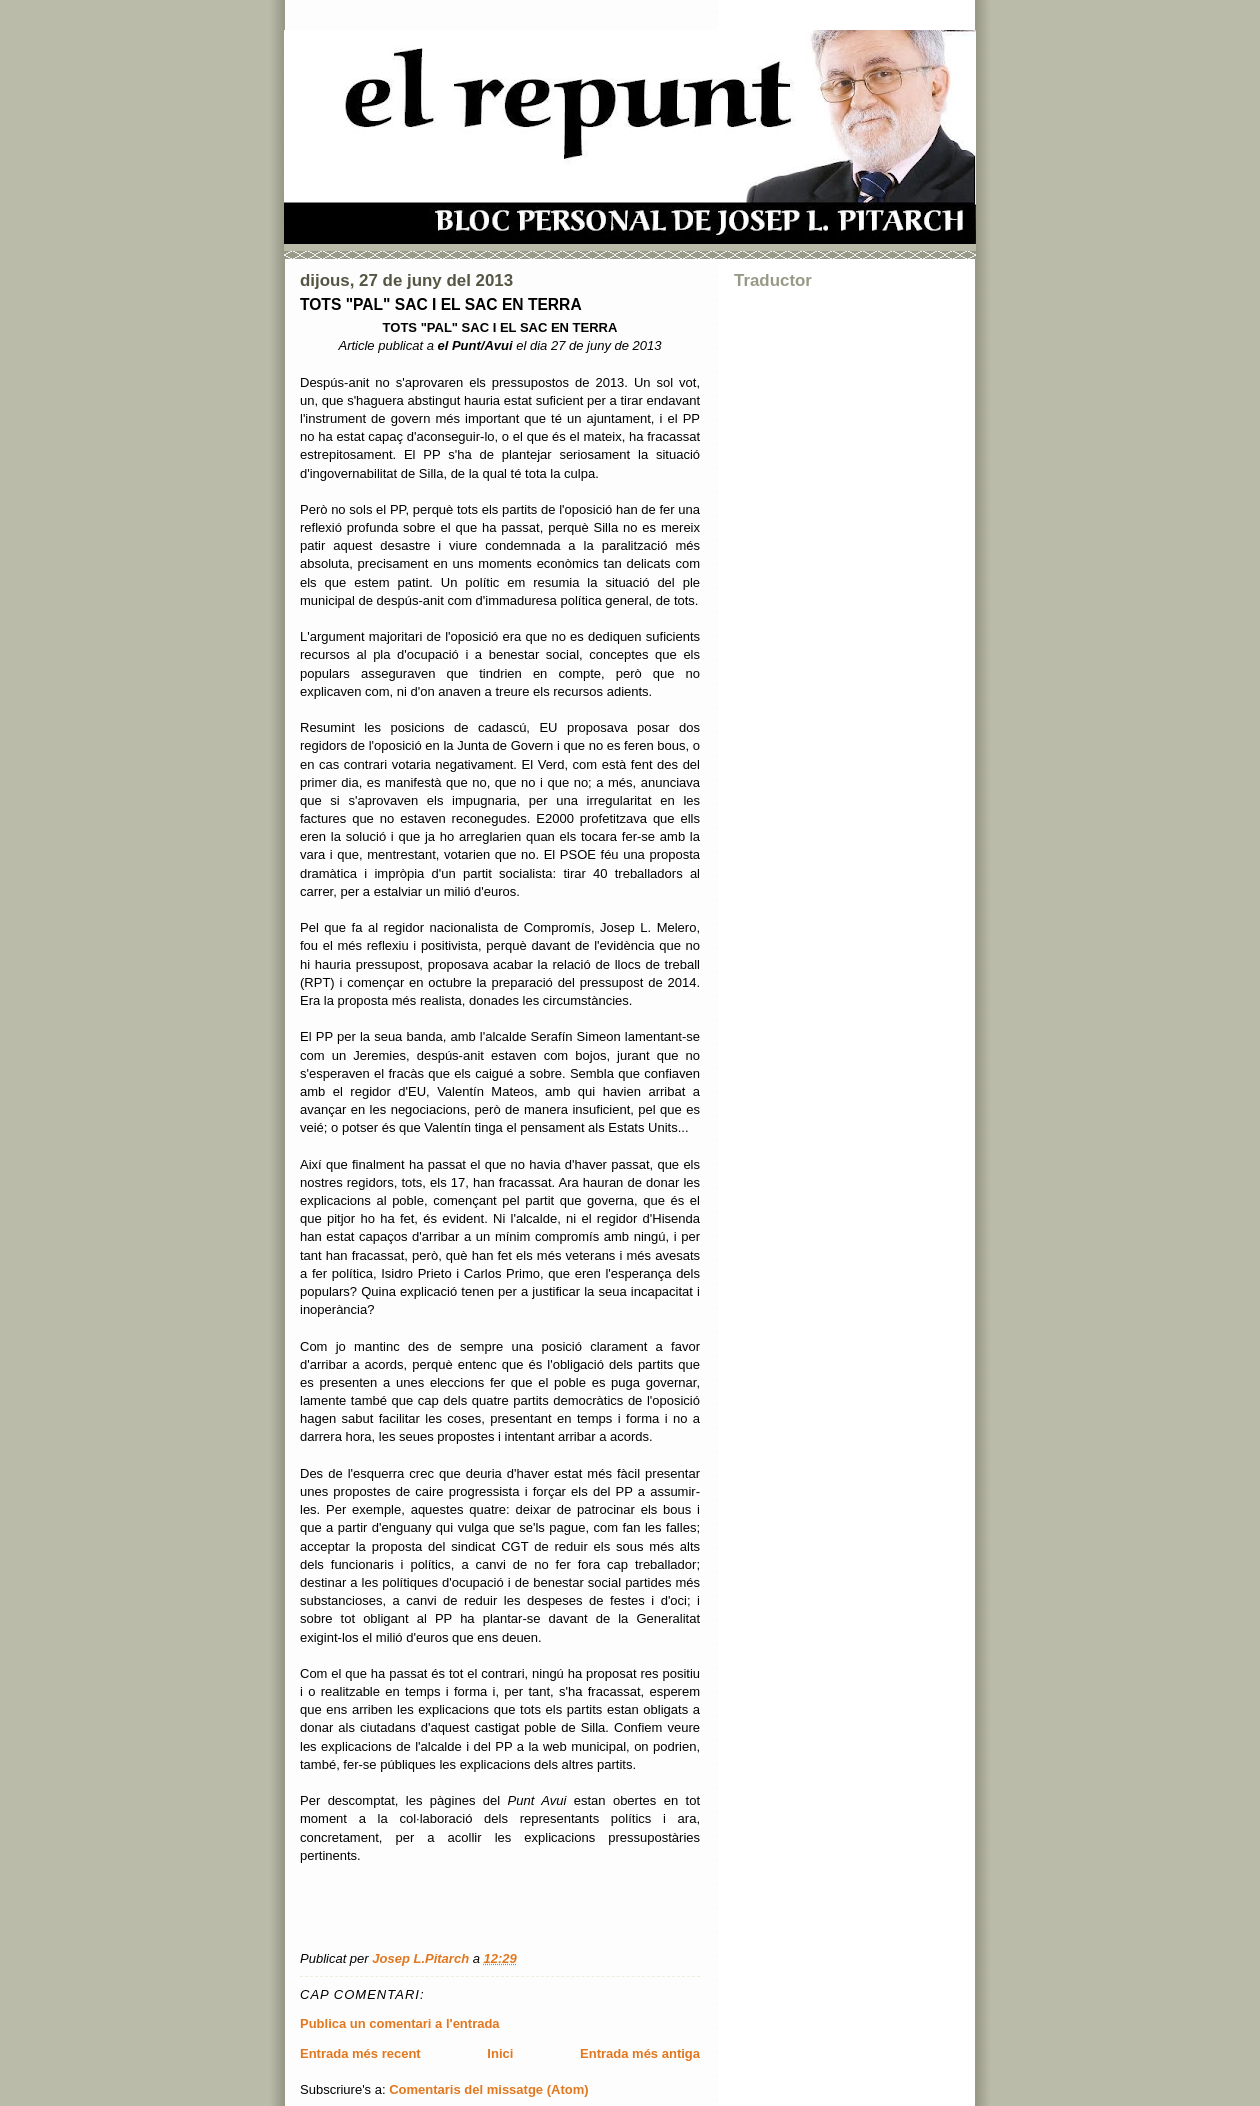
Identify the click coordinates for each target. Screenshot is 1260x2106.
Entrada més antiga (640, 2053)
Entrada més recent (360, 2053)
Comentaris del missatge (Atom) (488, 2089)
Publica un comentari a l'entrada (400, 2023)
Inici (500, 2053)
